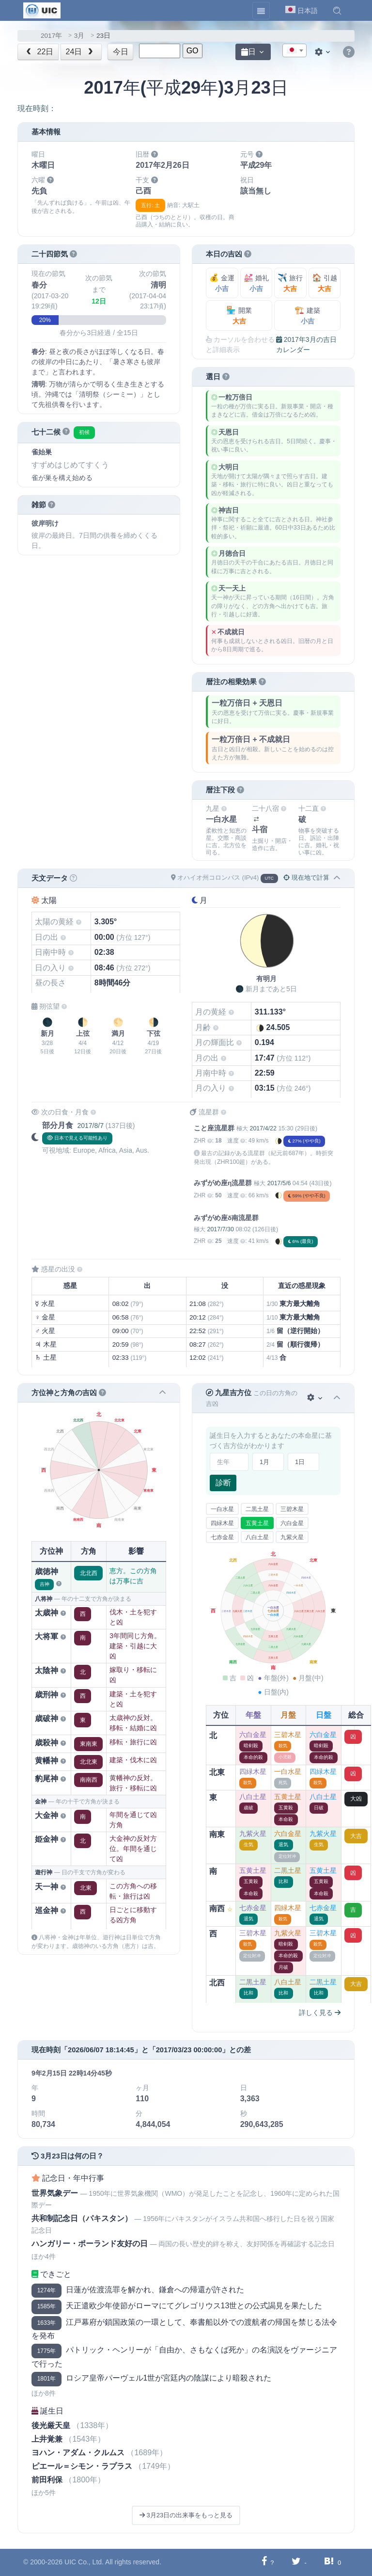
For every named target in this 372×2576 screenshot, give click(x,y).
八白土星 (257, 1537)
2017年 (51, 35)
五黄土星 (257, 1523)
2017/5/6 (279, 1183)
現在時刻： (36, 108)
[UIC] (42, 10)
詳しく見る (320, 2012)
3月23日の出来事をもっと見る (186, 2515)
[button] (337, 10)
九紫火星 (292, 1537)
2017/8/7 (90, 1125)
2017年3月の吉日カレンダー (306, 345)
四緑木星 (222, 1523)
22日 (39, 52)
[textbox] (294, 51)
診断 (223, 1483)
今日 (120, 52)
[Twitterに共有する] (296, 2562)
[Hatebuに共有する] (329, 2562)
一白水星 (222, 1509)
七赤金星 (222, 1537)
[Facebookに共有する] (264, 2562)
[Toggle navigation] (261, 10)
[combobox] (294, 50)
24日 (80, 52)
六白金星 (292, 1523)
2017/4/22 (262, 1128)
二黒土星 (257, 1509)
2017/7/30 (220, 1229)
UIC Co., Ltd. (84, 2562)
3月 (79, 35)
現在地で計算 (306, 877)
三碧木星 (292, 1509)
